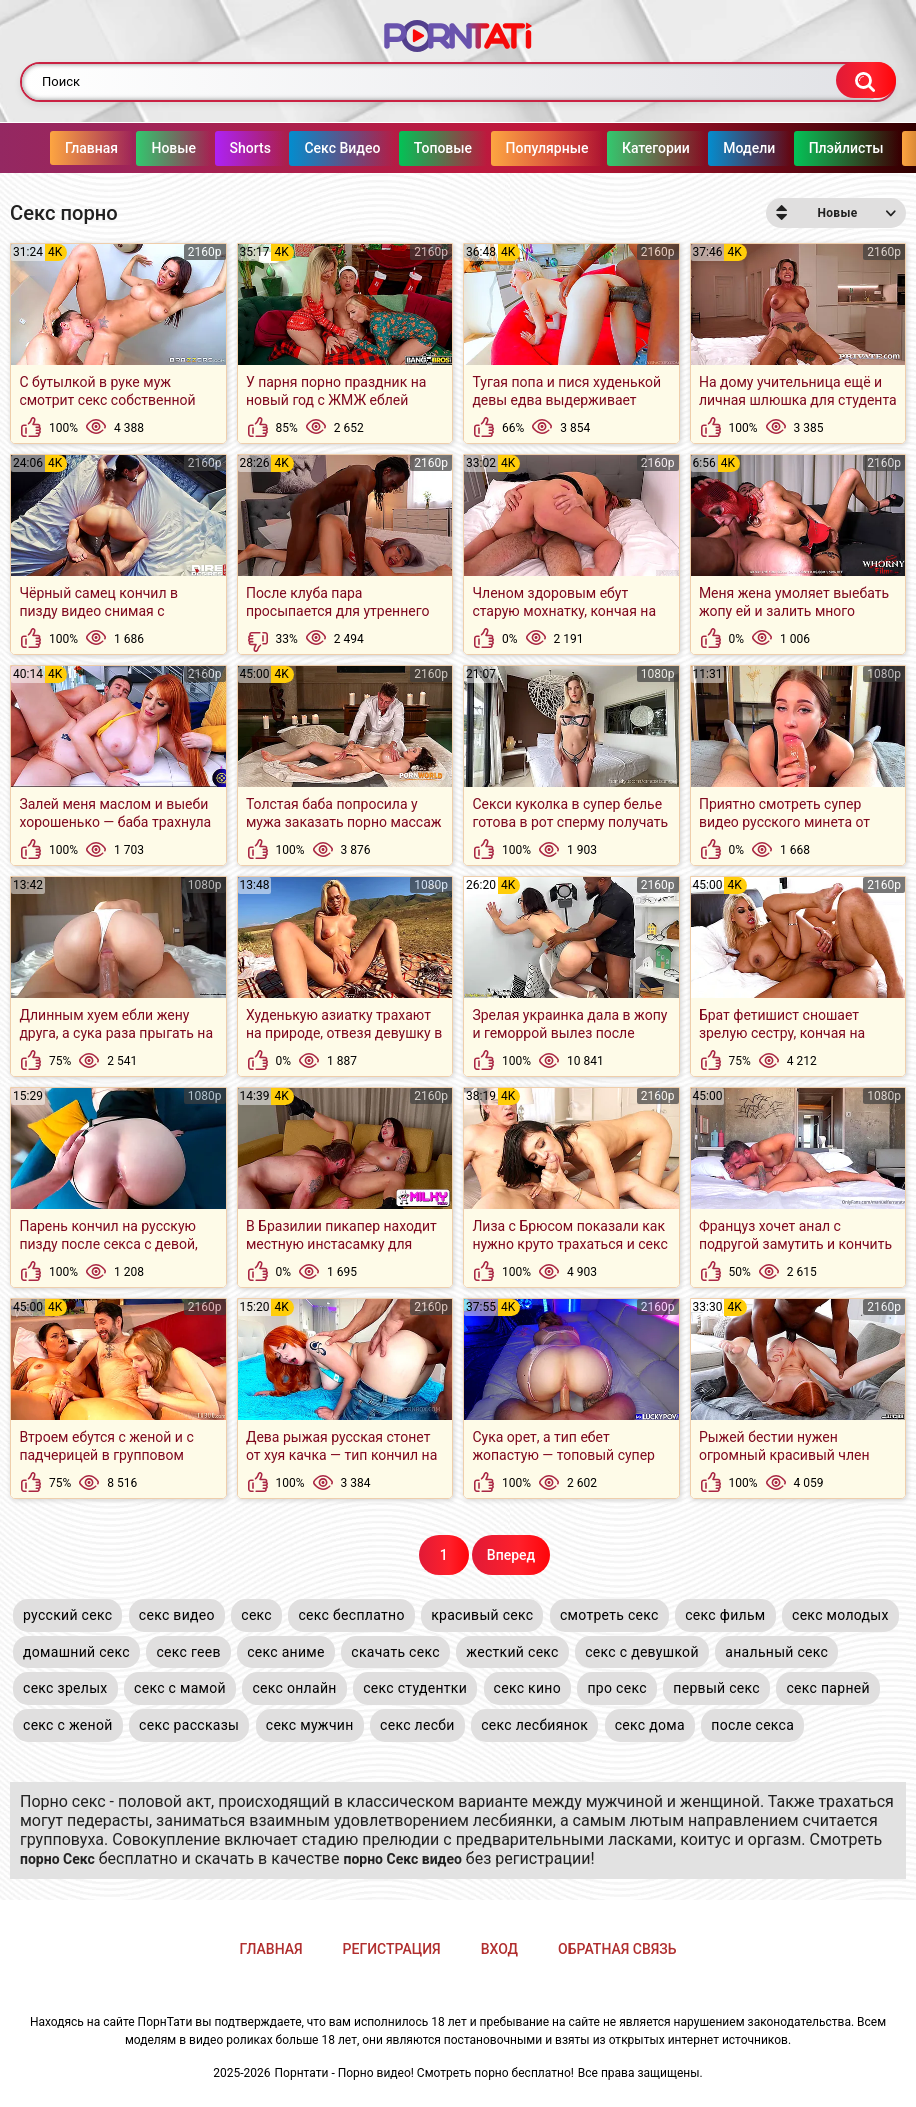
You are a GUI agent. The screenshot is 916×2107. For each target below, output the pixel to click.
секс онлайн (294, 1688)
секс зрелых (65, 1688)
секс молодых (840, 1615)
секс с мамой (180, 1688)
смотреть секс (609, 1615)
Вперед (511, 1555)
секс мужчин (310, 1725)
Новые (133, 148)
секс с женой (68, 1725)
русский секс (67, 1615)
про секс (616, 1688)
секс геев (188, 1652)
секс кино (527, 1688)
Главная (51, 148)
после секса (752, 1725)
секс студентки (415, 1688)
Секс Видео (302, 148)
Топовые (403, 148)
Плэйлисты (806, 148)
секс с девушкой (642, 1652)
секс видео (177, 1615)
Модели (709, 148)
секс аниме (286, 1652)
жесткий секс (512, 1652)
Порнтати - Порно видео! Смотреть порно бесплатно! (424, 2073)
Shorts (210, 148)
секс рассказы (189, 1725)
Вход (499, 1949)
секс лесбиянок (534, 1725)
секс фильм (725, 1615)
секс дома (650, 1725)
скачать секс (395, 1652)
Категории (616, 148)
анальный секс (776, 1652)
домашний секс (76, 1652)
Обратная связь (617, 1949)
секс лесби (417, 1725)
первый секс (716, 1688)
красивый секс (482, 1615)
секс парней (827, 1688)
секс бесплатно (351, 1615)
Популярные (507, 148)
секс (256, 1615)
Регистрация (392, 1949)
